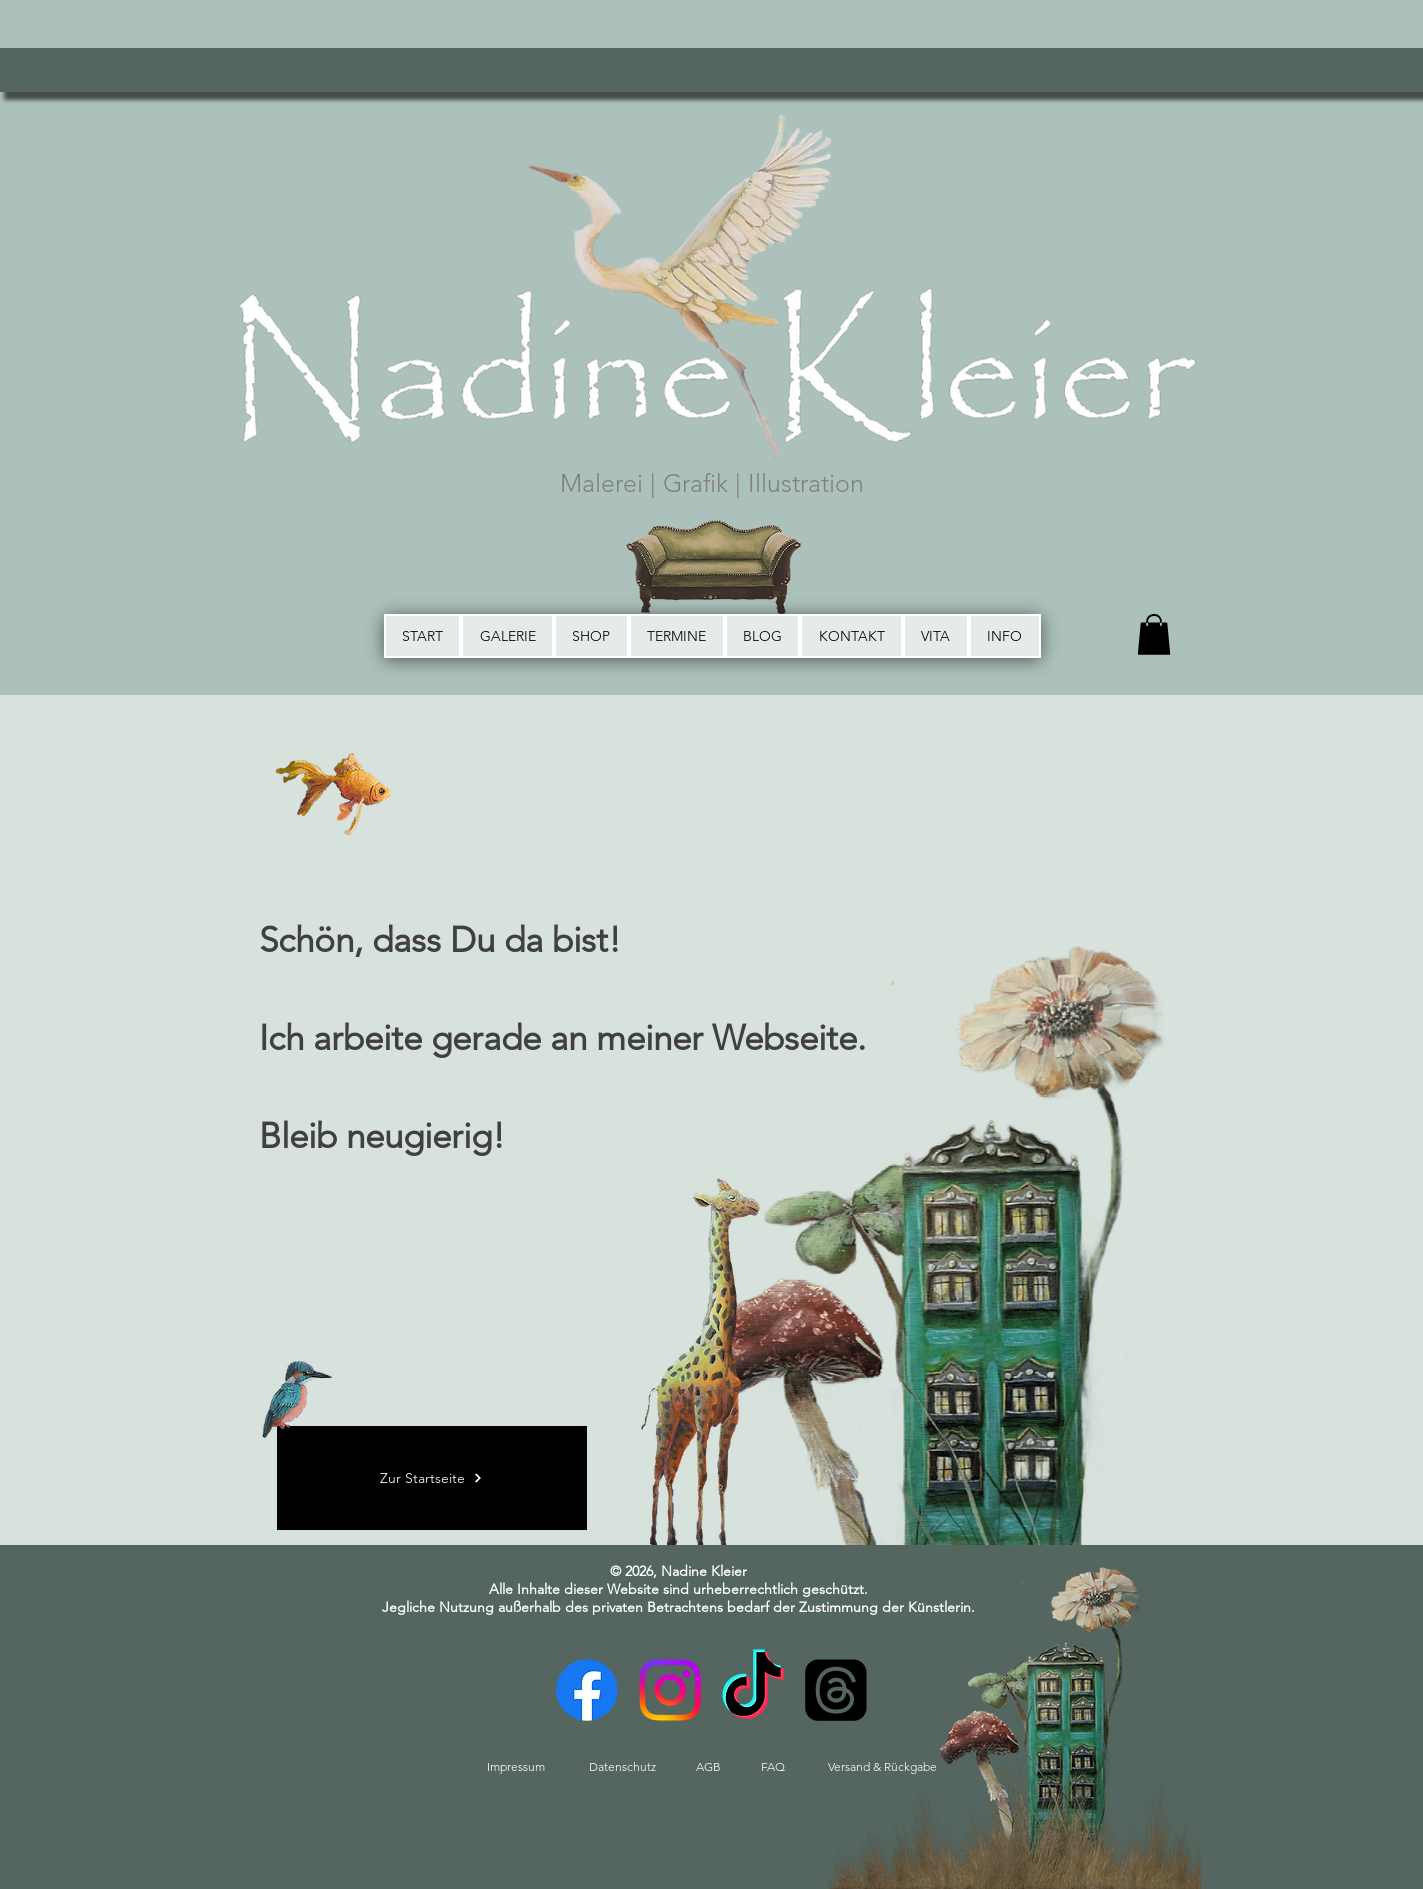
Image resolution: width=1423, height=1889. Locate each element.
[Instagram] (670, 1690)
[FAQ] (773, 1767)
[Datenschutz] (622, 1767)
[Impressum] (516, 1767)
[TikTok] (753, 1690)
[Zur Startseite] (432, 1478)
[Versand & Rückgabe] (882, 1767)
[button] (1154, 634)
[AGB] (709, 1767)
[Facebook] (587, 1690)
